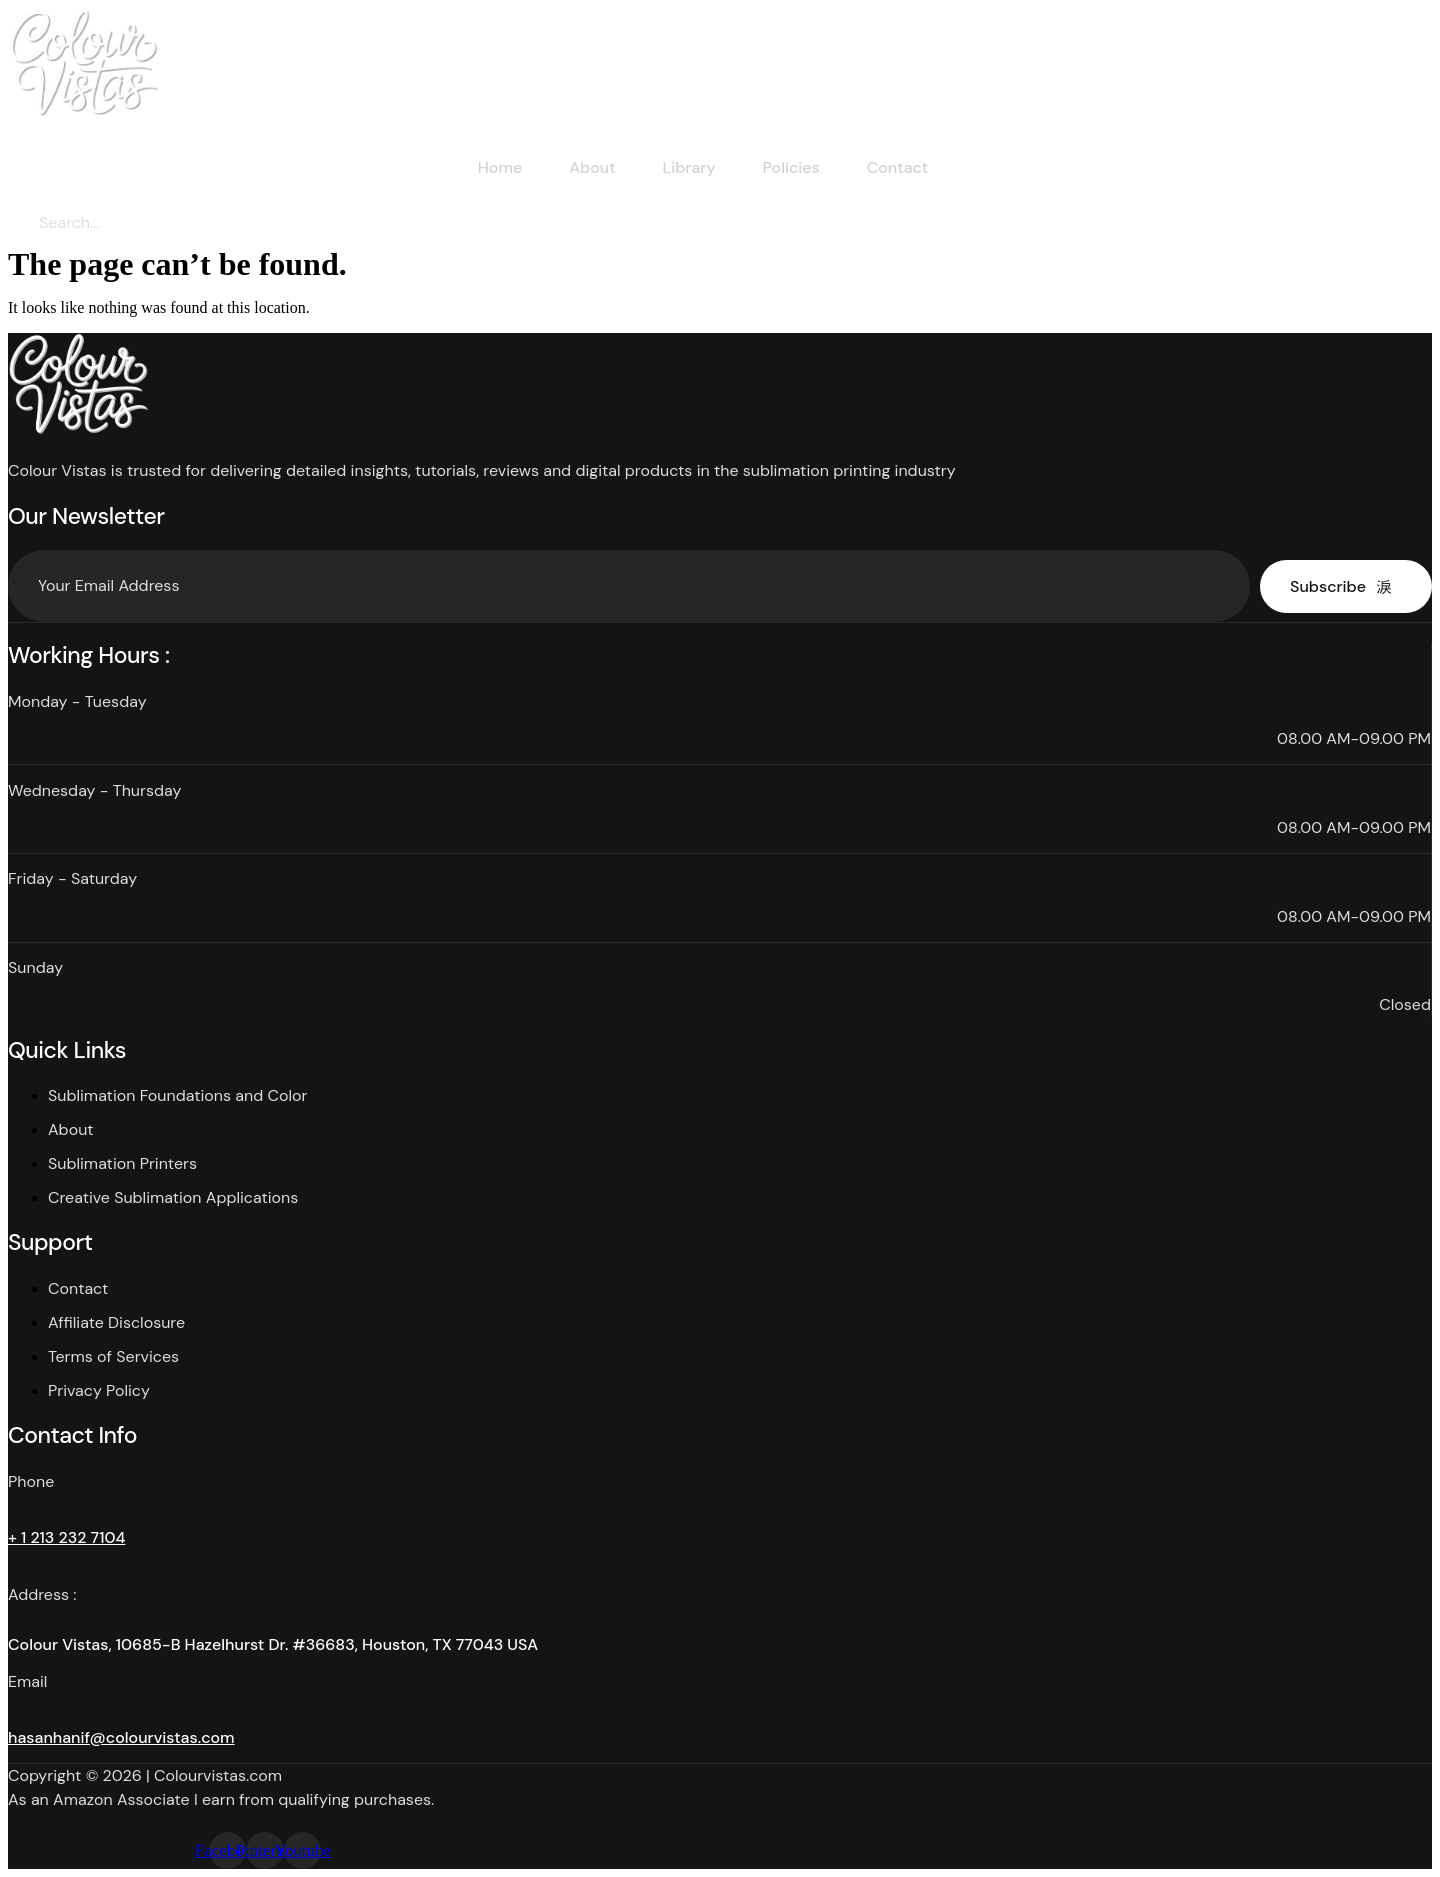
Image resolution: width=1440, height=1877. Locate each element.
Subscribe (1341, 586)
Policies (791, 166)
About (586, 166)
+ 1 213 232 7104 (66, 1537)
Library (686, 166)
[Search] (204, 223)
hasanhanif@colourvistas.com (121, 1737)
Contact (901, 166)
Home (491, 166)
